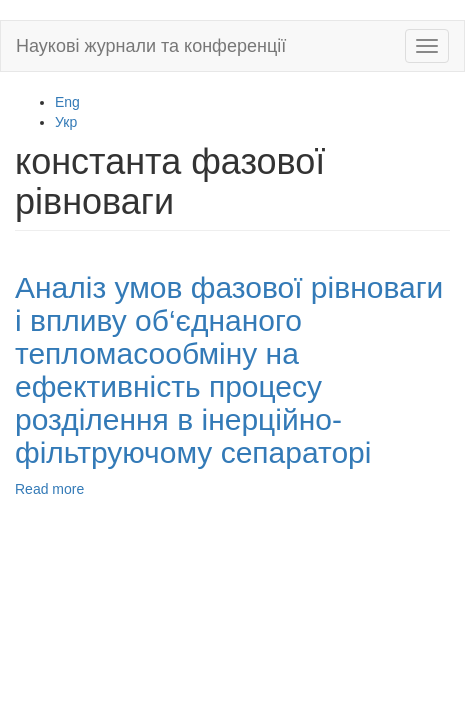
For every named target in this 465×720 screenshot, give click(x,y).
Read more (49, 489)
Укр (66, 122)
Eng (67, 102)
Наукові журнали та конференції (151, 46)
